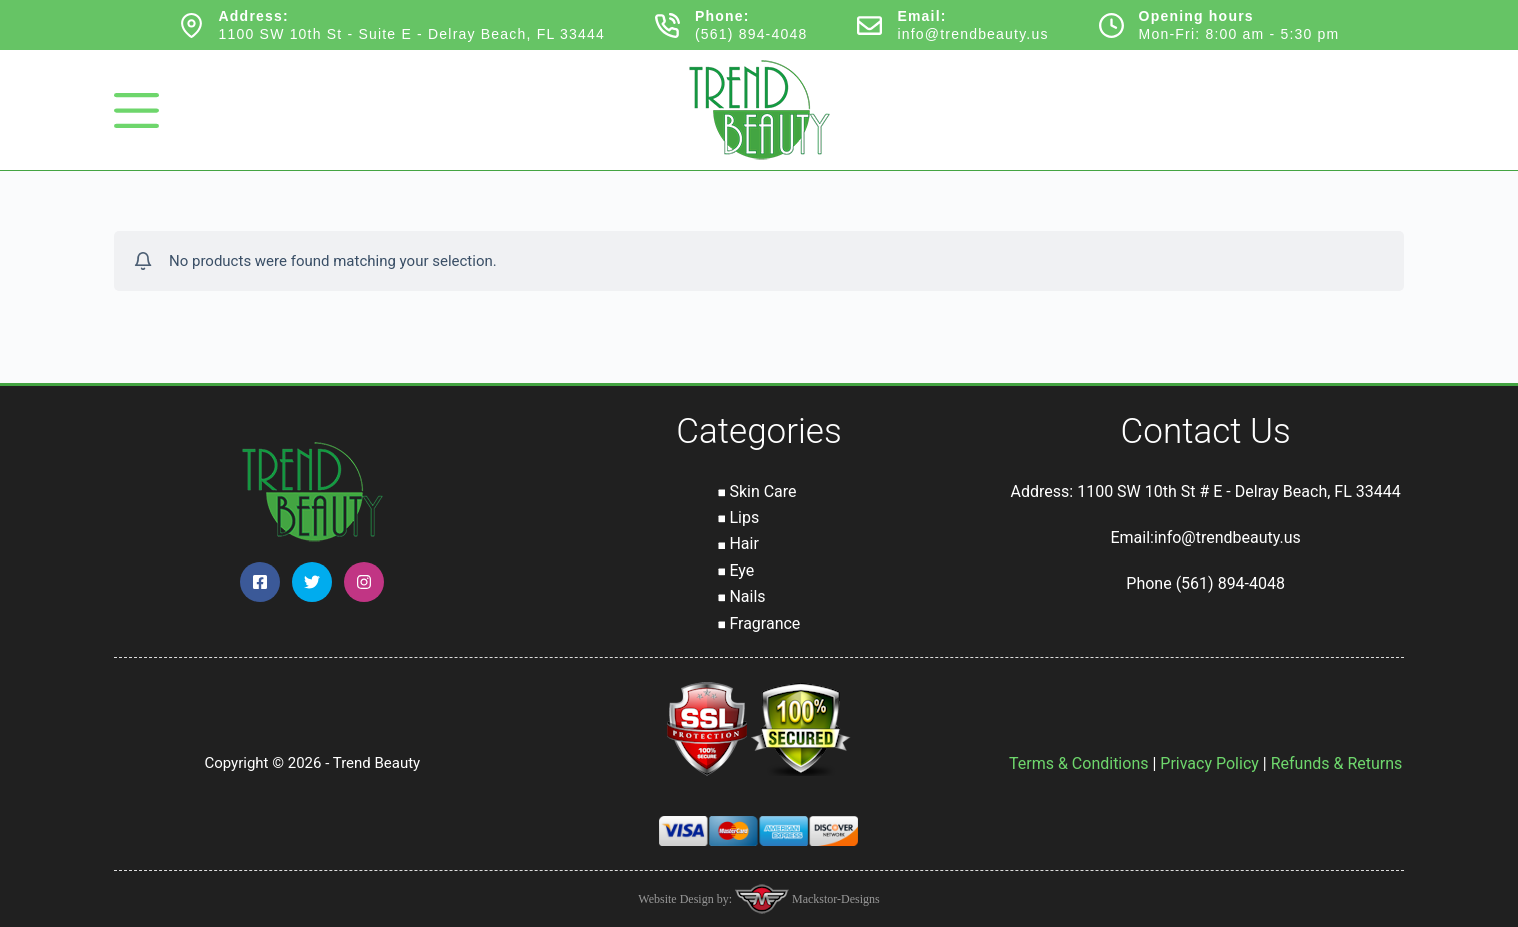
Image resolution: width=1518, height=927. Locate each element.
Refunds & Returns (1337, 763)
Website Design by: (686, 899)
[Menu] (136, 110)
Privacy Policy (1209, 763)
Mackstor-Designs (834, 899)
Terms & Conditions (1079, 763)
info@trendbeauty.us (972, 34)
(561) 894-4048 (751, 34)
